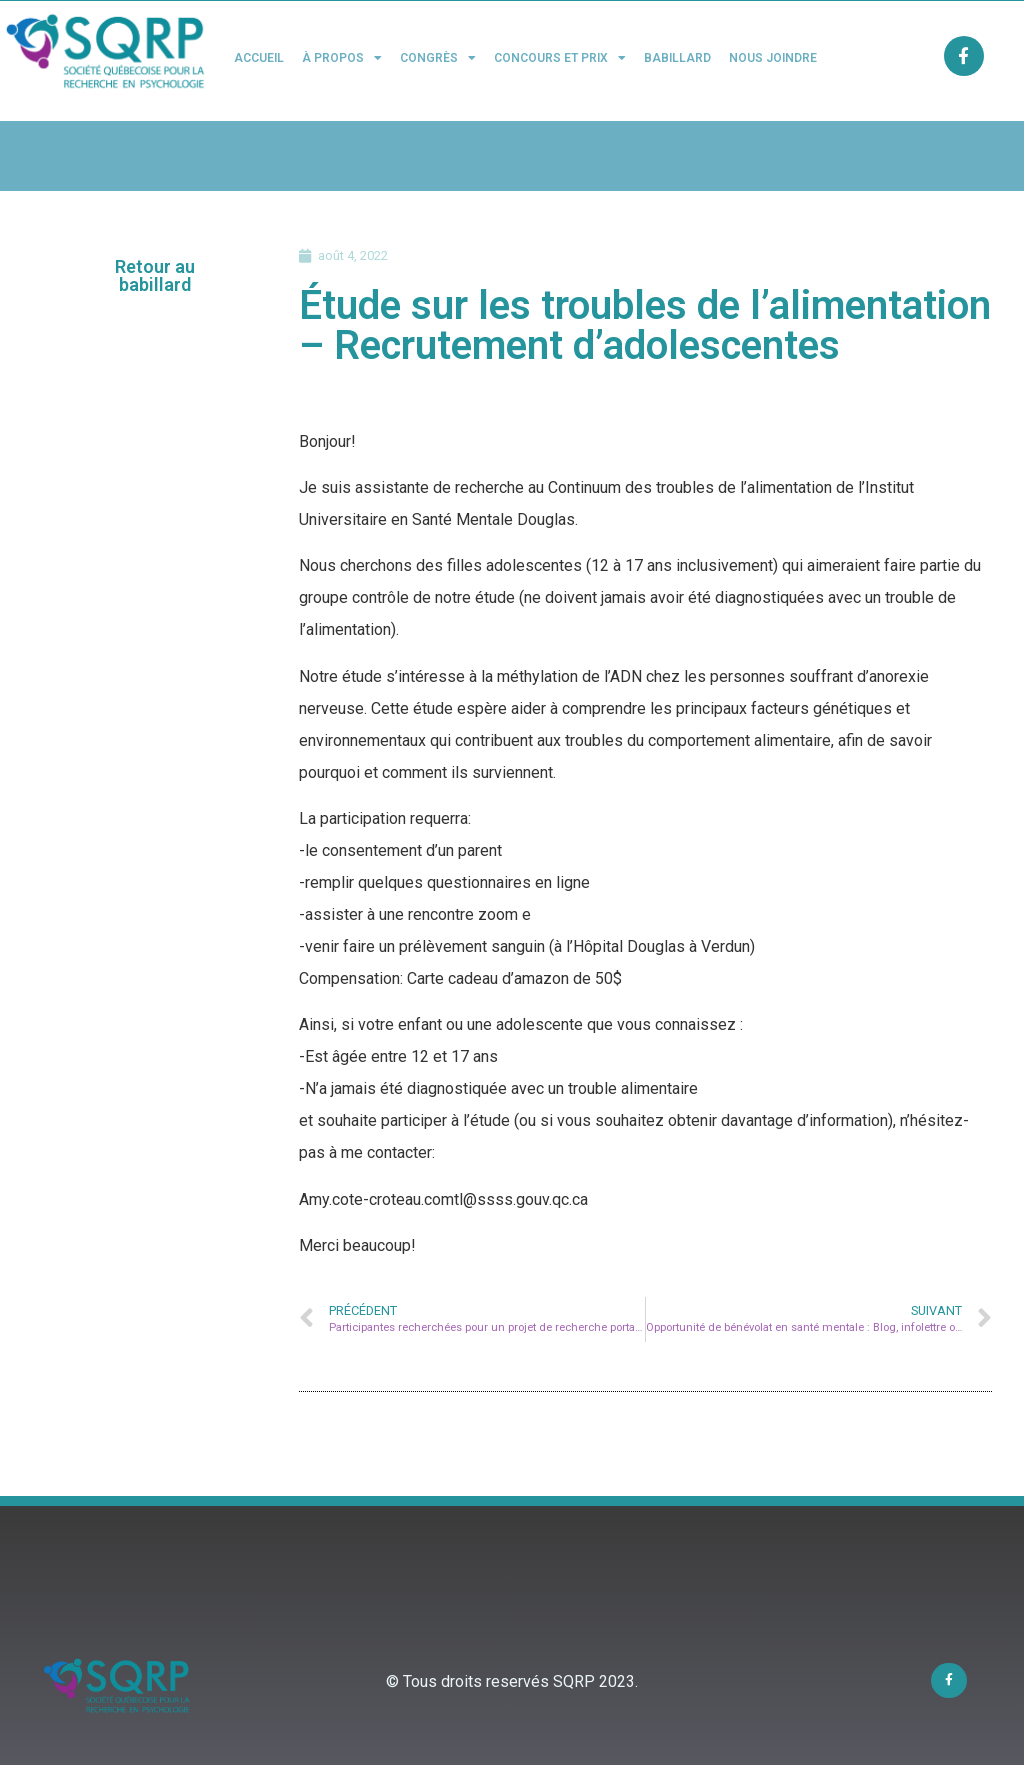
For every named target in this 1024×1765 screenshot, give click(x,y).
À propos (342, 58)
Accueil (259, 58)
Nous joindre (773, 58)
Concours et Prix (560, 58)
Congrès (438, 58)
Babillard (677, 58)
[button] (155, 276)
